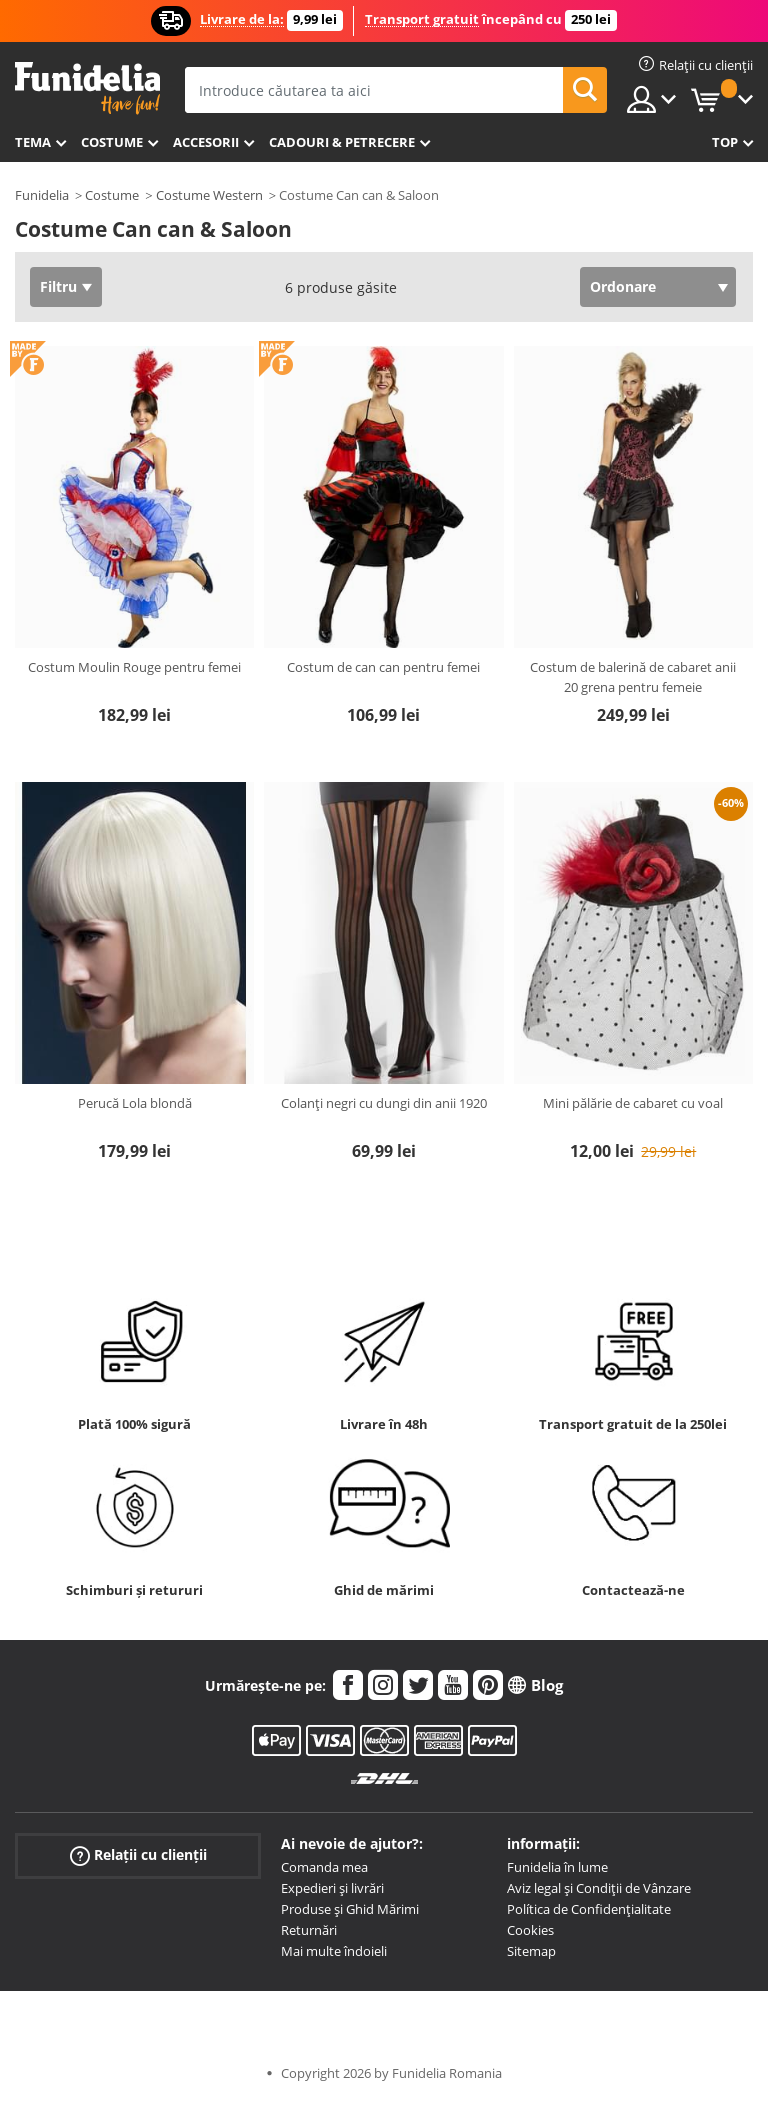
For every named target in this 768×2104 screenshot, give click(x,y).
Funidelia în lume (557, 1867)
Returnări (309, 1930)
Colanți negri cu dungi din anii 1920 (384, 1103)
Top (725, 142)
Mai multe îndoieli (334, 1951)
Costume (112, 142)
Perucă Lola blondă (135, 1103)
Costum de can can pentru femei (383, 667)
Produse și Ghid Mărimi (350, 1909)
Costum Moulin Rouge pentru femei (134, 667)
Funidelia (42, 195)
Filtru (58, 286)
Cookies (530, 1930)
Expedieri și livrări (332, 1888)
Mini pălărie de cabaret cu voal (633, 1103)
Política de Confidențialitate (589, 1909)
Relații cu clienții (138, 1855)
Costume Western (209, 195)
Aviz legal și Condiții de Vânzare (599, 1888)
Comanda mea (324, 1867)
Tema (33, 142)
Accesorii (206, 142)
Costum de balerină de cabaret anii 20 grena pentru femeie (633, 677)
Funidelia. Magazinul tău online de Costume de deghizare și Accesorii (87, 88)
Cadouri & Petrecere (342, 142)
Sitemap (531, 1951)
